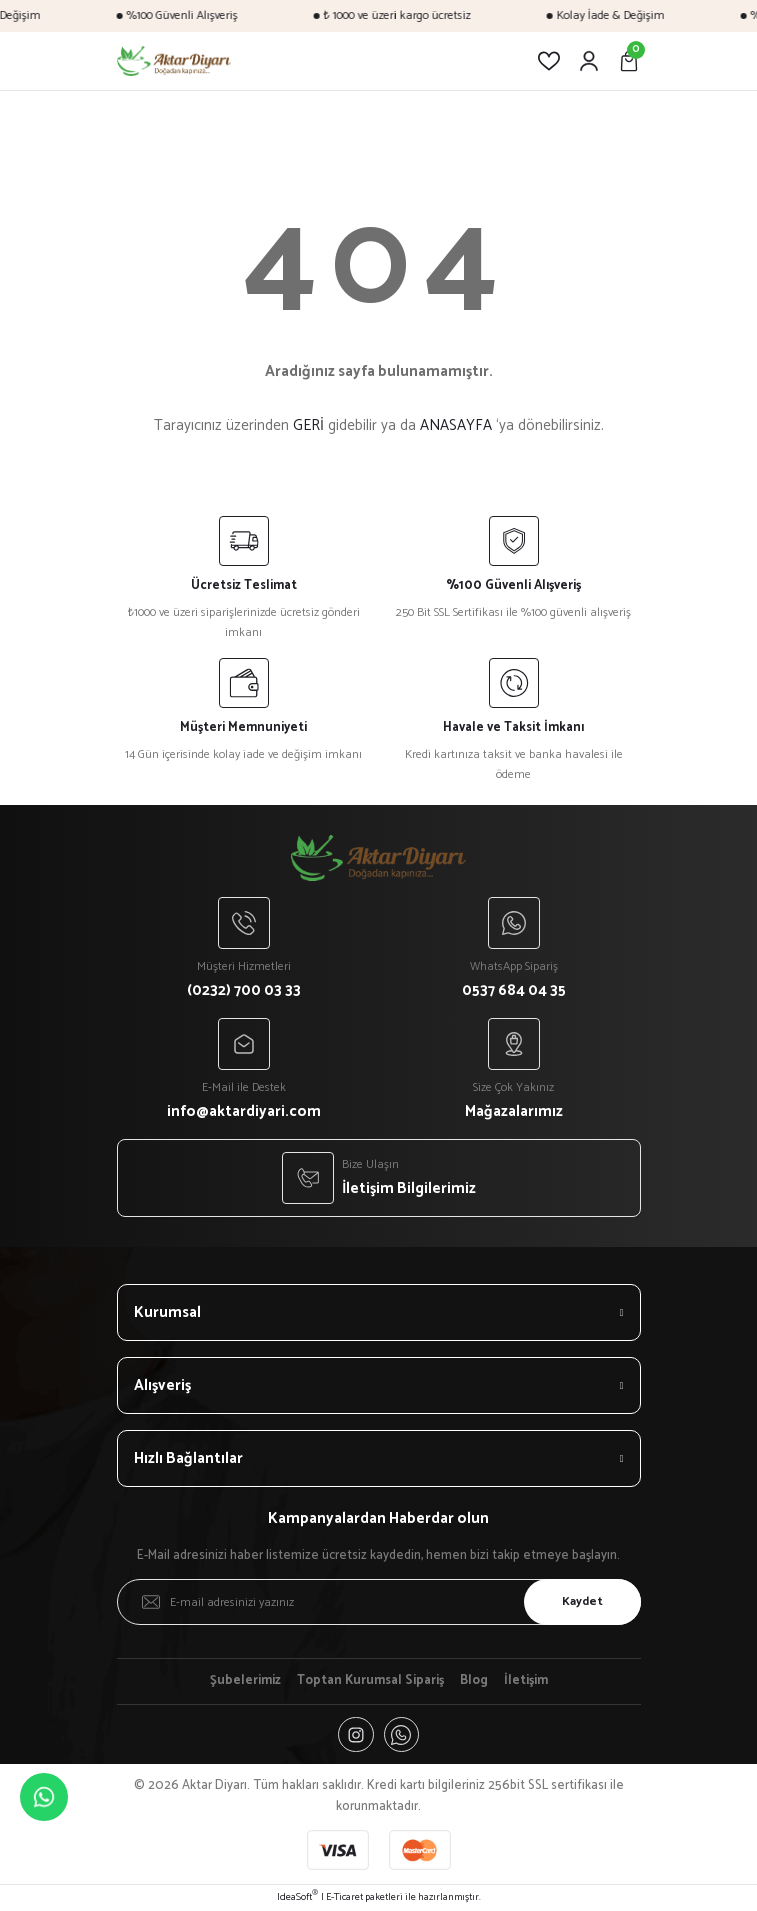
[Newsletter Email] (379, 1602)
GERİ (308, 425)
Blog (474, 1681)
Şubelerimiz (245, 1681)
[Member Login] (589, 61)
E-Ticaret (344, 1897)
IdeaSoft (297, 1897)
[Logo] (174, 61)
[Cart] (629, 61)
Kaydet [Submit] (581, 1601)
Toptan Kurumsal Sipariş (370, 1681)
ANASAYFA (456, 425)
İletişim (526, 1681)
